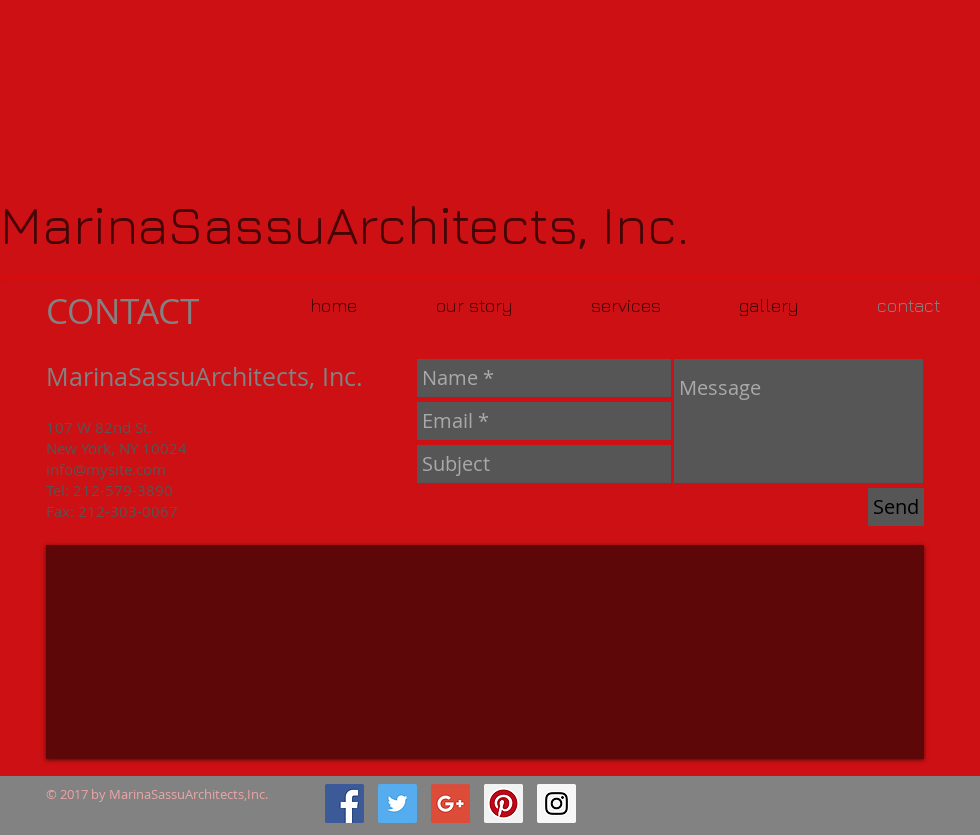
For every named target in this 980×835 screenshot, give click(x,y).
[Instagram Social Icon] (556, 803)
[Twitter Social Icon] (397, 803)
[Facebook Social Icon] (344, 803)
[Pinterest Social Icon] (503, 803)
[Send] (896, 507)
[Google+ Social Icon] (450, 803)
